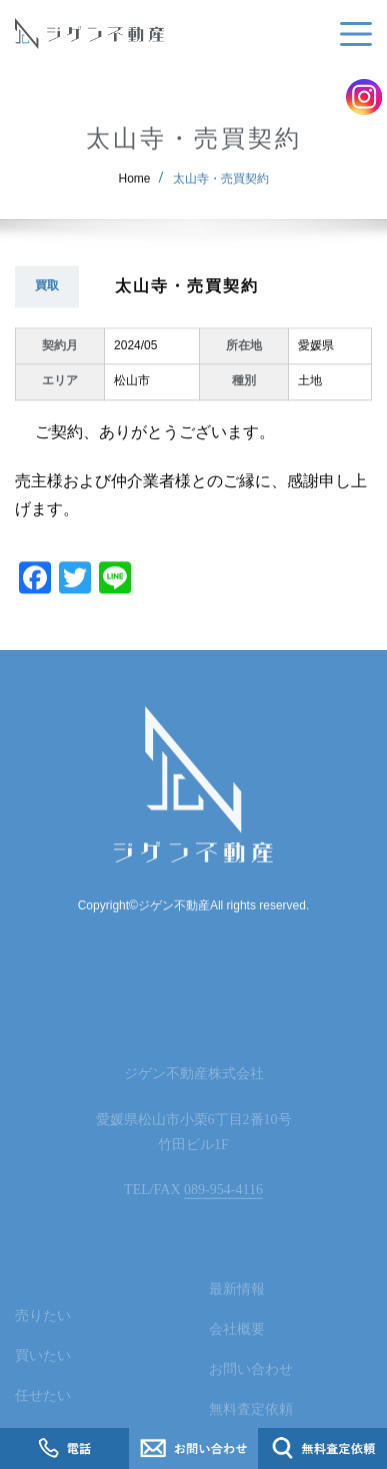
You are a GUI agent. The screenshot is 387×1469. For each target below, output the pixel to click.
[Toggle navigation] (352, 34)
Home (135, 189)
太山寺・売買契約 (221, 189)
